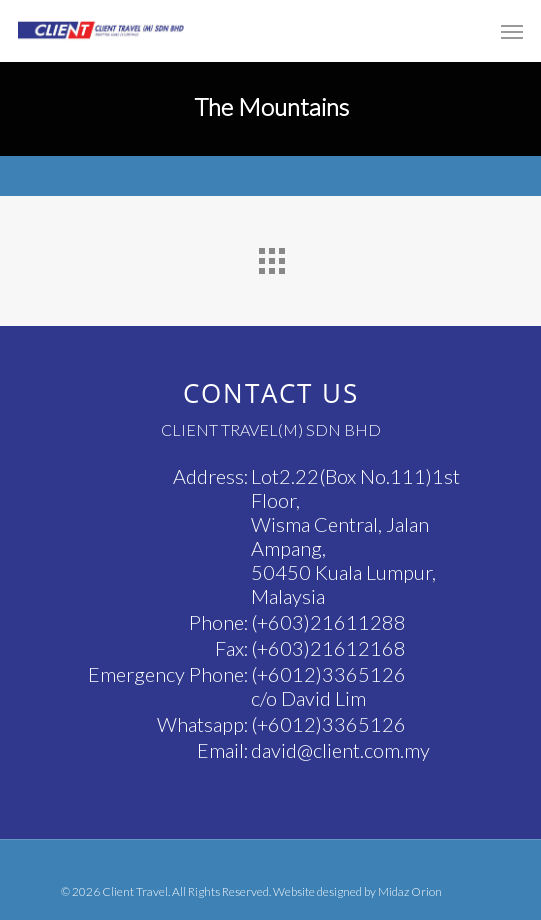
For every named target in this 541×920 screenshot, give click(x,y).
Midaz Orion (410, 891)
